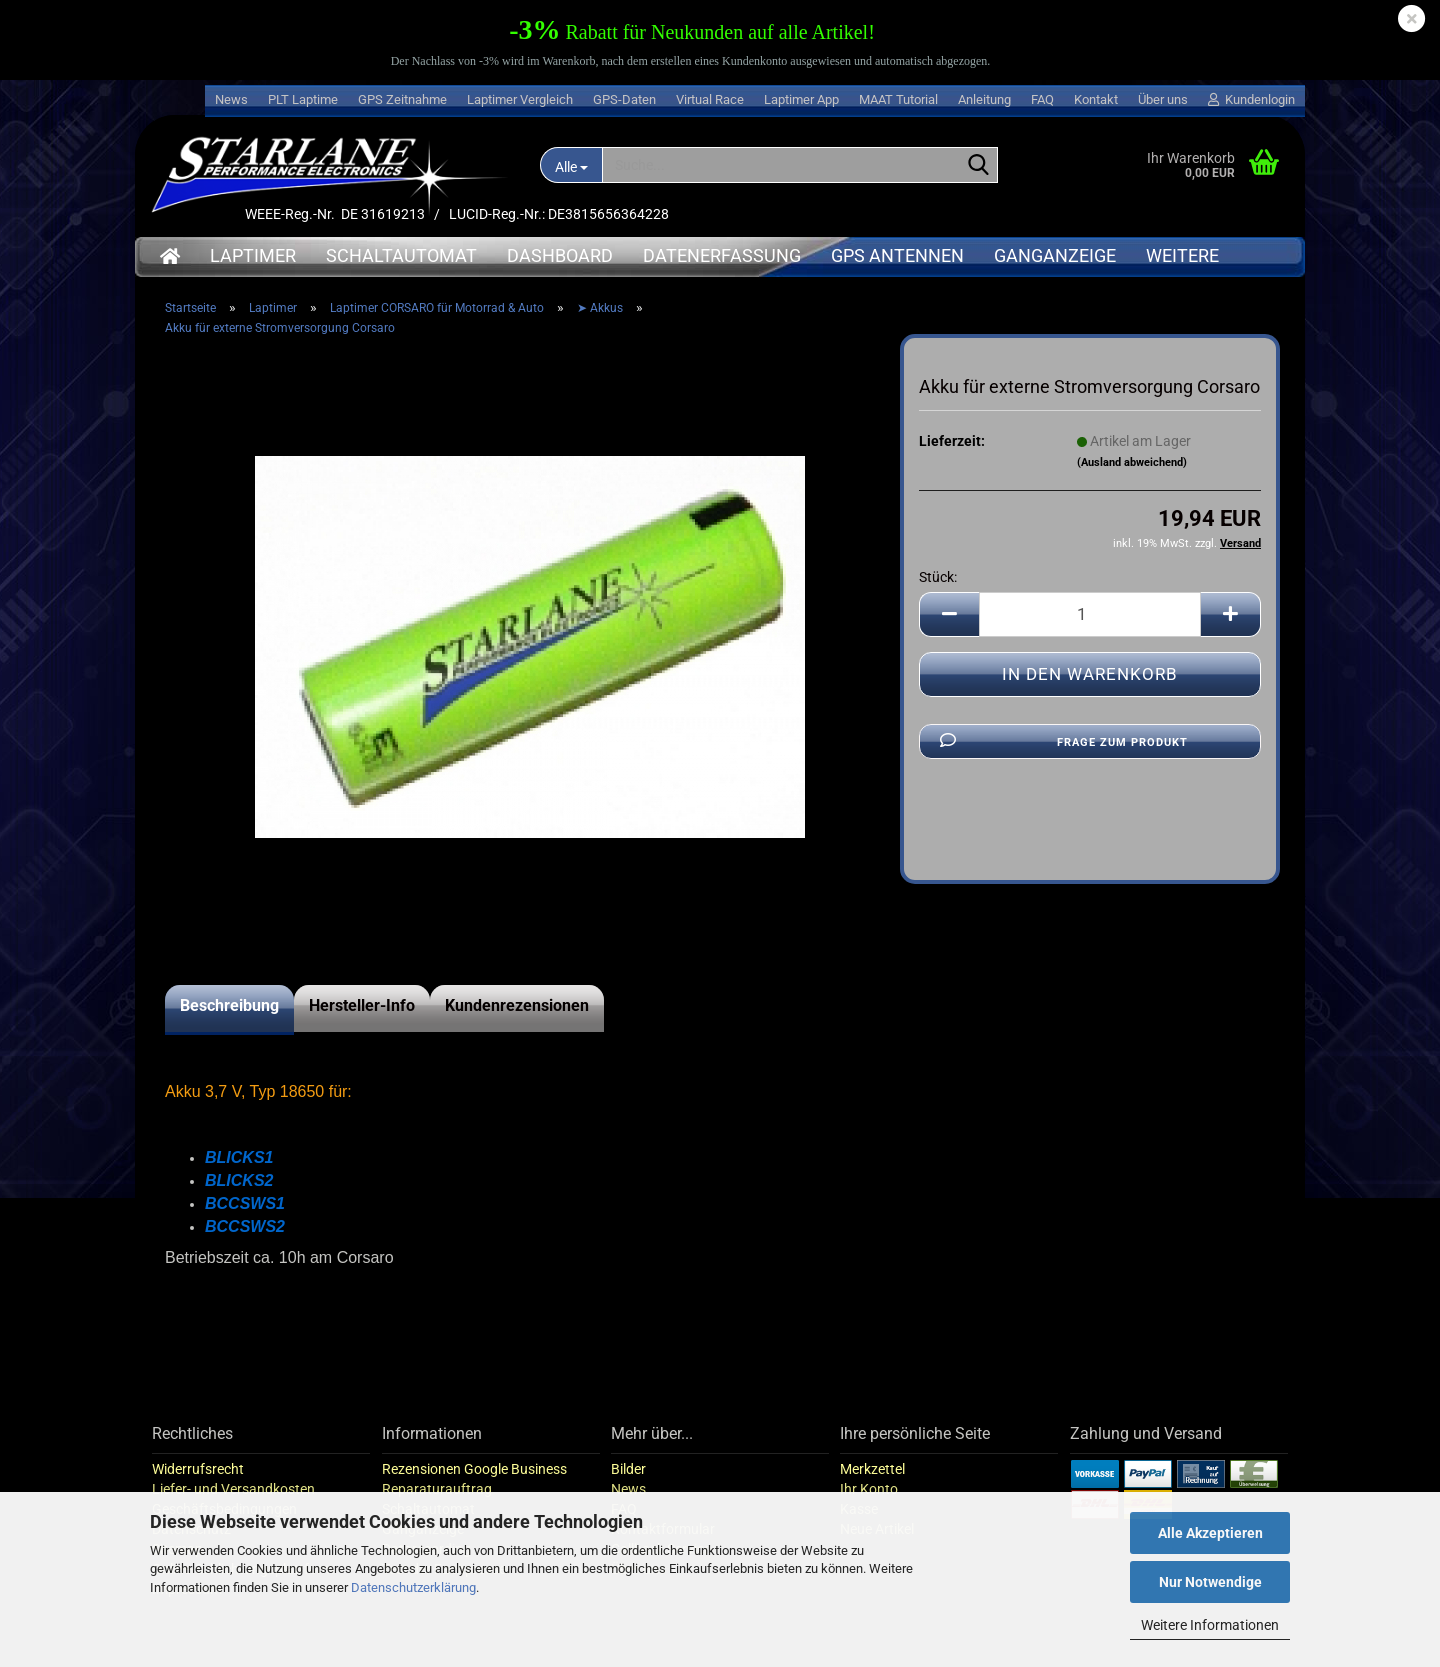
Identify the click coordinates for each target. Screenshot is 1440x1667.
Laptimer (253, 255)
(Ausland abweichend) (1132, 485)
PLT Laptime (303, 99)
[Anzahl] (1090, 637)
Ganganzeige (1055, 255)
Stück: (938, 600)
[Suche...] (571, 165)
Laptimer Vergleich (520, 99)
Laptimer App (801, 99)
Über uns (1163, 99)
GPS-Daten (624, 99)
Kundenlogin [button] (1251, 99)
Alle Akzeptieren (1210, 1533)
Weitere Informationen (1210, 1625)
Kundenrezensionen (517, 1028)
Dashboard (560, 255)
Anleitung (984, 99)
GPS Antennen (897, 255)
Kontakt (1096, 99)
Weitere (1182, 255)
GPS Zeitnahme (402, 99)
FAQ (1042, 99)
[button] (949, 637)
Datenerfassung (722, 255)
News (231, 99)
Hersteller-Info (362, 1028)
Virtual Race (710, 99)
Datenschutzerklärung (413, 1587)
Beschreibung (229, 1028)
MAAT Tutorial (898, 99)
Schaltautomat (401, 255)
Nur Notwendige (1210, 1582)
